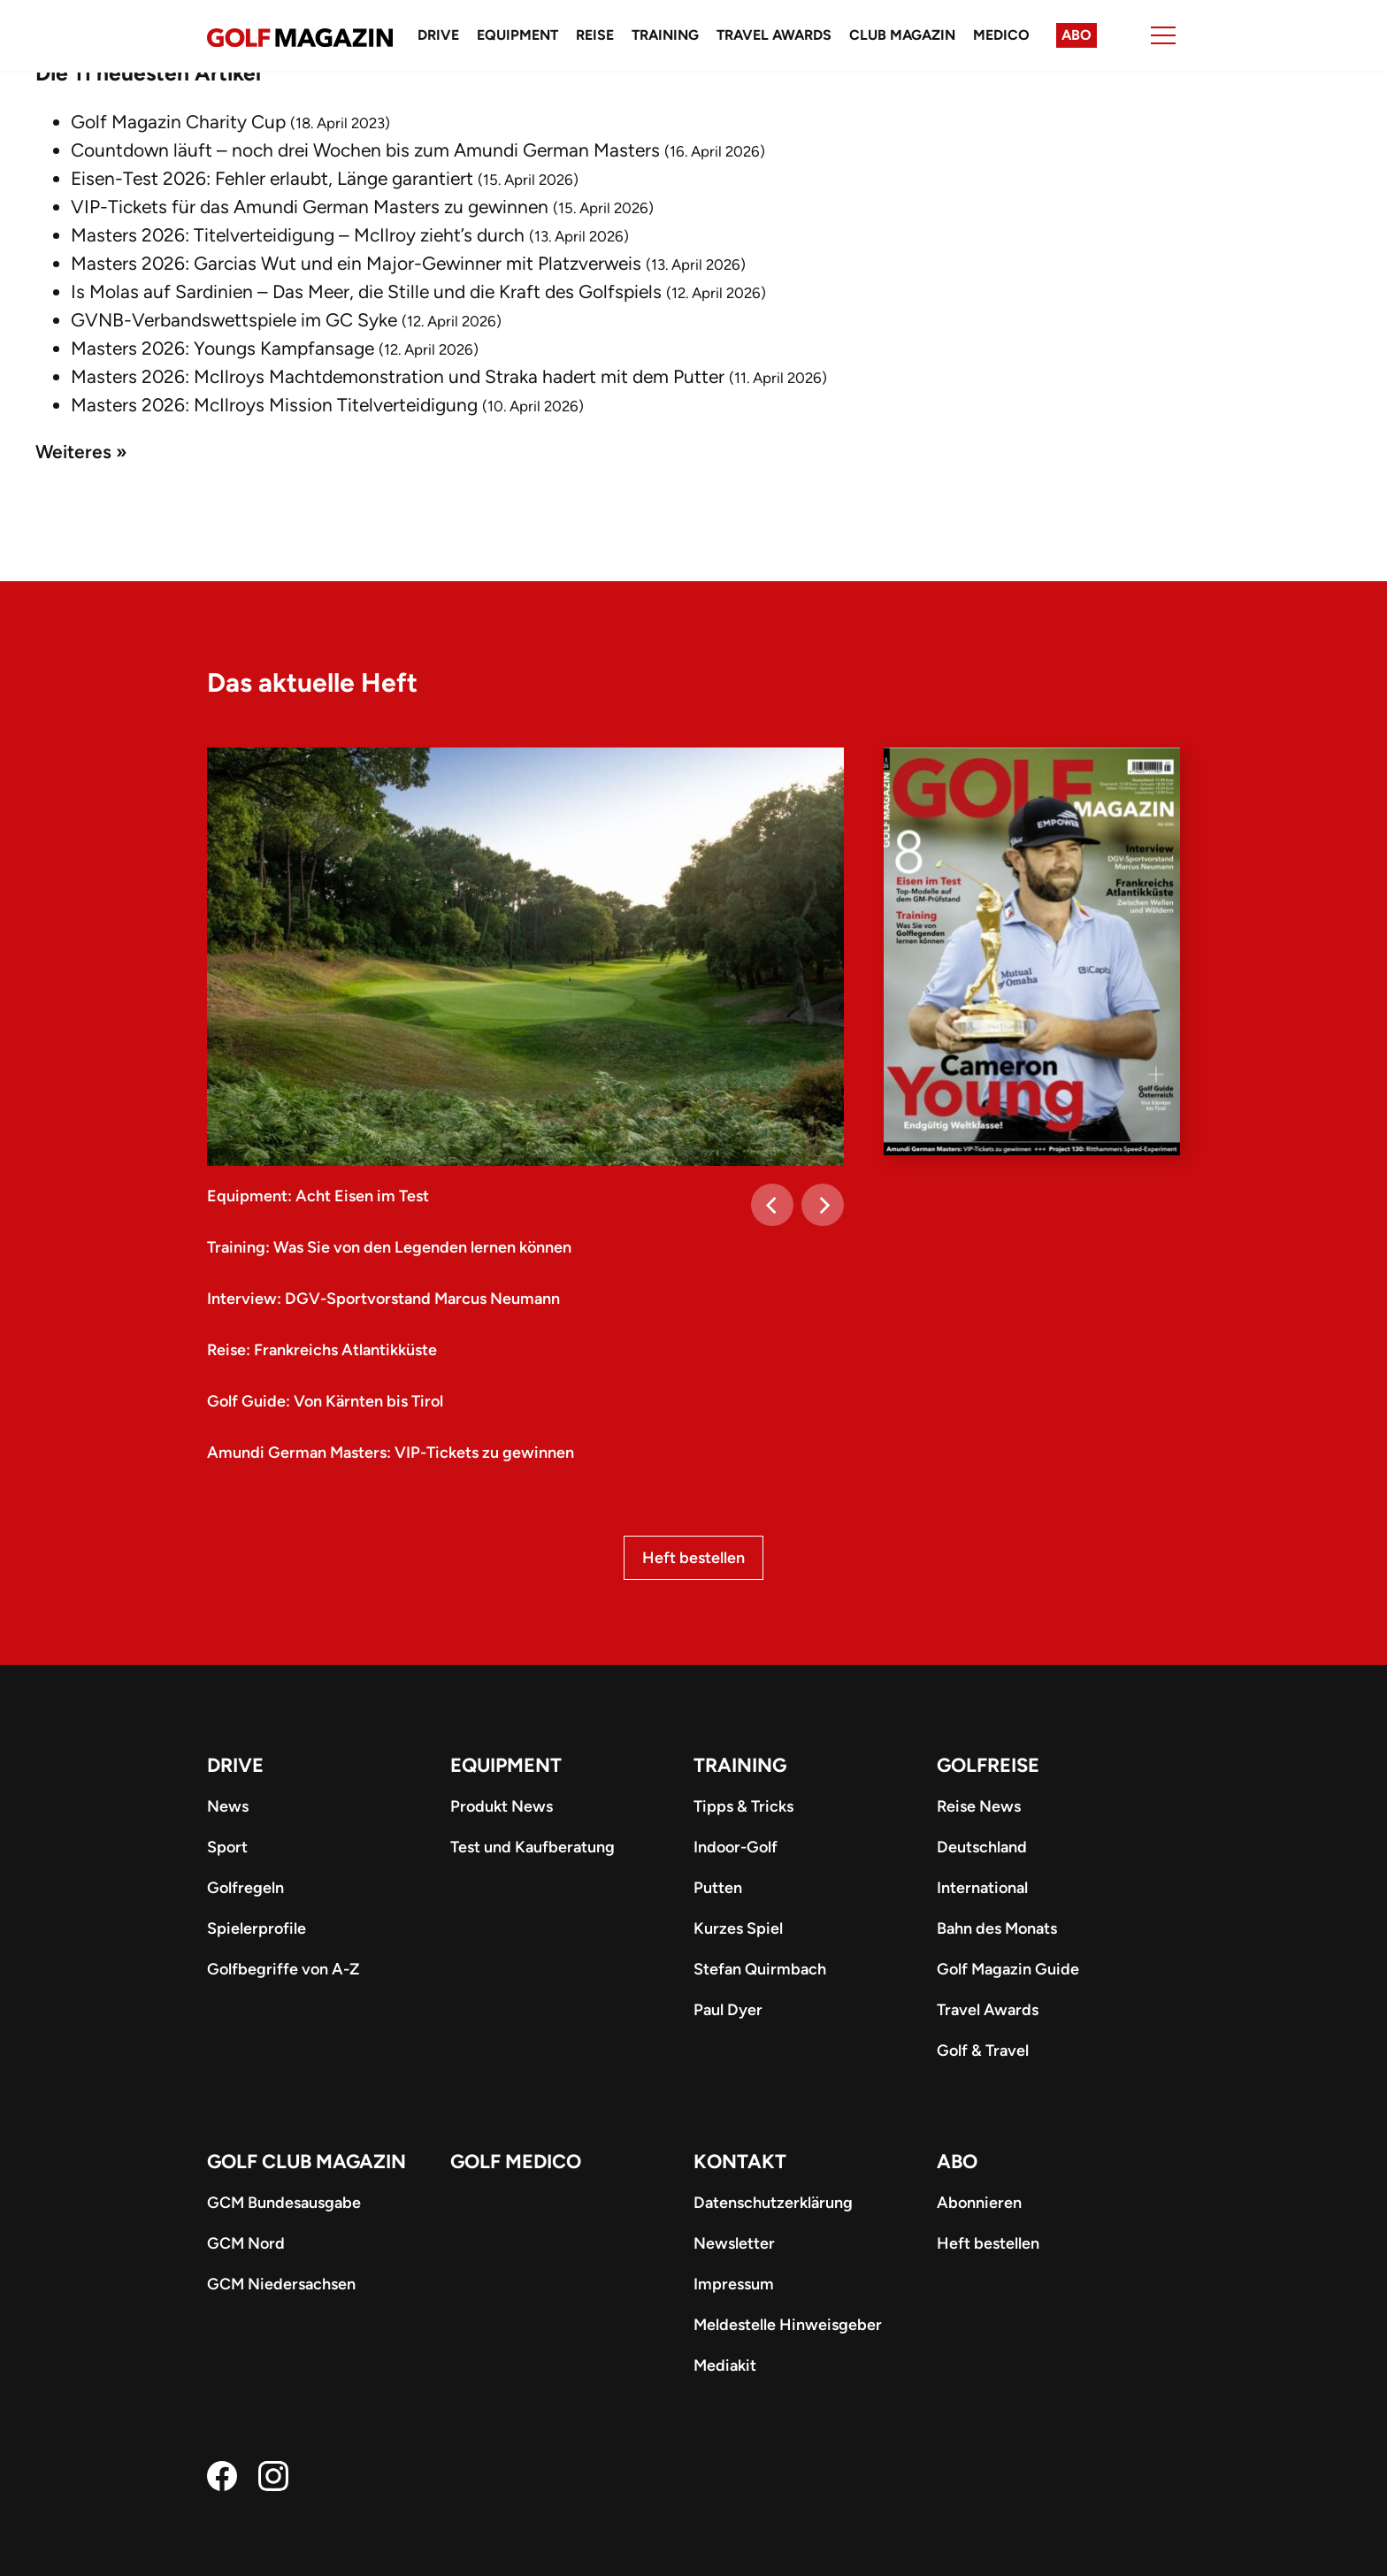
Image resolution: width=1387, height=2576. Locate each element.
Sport (227, 1847)
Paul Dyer (728, 2010)
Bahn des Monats (997, 1928)
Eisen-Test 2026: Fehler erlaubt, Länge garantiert (272, 178)
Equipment (517, 35)
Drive (438, 35)
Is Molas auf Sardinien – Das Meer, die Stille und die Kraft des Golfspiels (366, 291)
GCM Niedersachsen (281, 2284)
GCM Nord (246, 2243)
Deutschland (982, 1847)
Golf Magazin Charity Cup (178, 122)
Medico (1001, 35)
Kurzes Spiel (738, 1928)
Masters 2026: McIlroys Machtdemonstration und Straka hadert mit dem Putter (397, 376)
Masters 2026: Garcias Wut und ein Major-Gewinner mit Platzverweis (356, 263)
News (228, 1806)
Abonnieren (979, 2202)
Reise (595, 35)
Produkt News (501, 1806)
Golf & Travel (983, 2050)
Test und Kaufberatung (532, 1847)
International (982, 1888)
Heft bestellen (693, 1558)
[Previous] (772, 1205)
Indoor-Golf (736, 1847)
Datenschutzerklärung (773, 2202)
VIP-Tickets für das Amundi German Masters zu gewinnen (309, 207)
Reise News (979, 1806)
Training (665, 35)
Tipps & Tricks (743, 1806)
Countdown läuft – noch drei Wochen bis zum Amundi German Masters (365, 150)
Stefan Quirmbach (760, 1969)
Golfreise (988, 1765)
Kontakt (740, 2162)
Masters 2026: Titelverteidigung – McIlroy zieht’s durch (298, 235)
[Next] (822, 1205)
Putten (718, 1888)
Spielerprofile (256, 1928)
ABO (957, 2162)
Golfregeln (245, 1888)
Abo (1076, 35)
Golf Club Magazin (306, 2162)
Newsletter (734, 2243)
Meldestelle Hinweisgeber (788, 2324)
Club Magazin (902, 35)
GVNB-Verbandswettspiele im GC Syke (234, 320)
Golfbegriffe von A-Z (283, 1969)
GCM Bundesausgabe (284, 2202)
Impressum (734, 2284)
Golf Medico (515, 2162)
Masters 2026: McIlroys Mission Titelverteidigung (274, 405)
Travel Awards (773, 35)
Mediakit (725, 2365)
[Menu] (1163, 35)
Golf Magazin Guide (1008, 1969)
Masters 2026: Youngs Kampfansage (222, 348)
